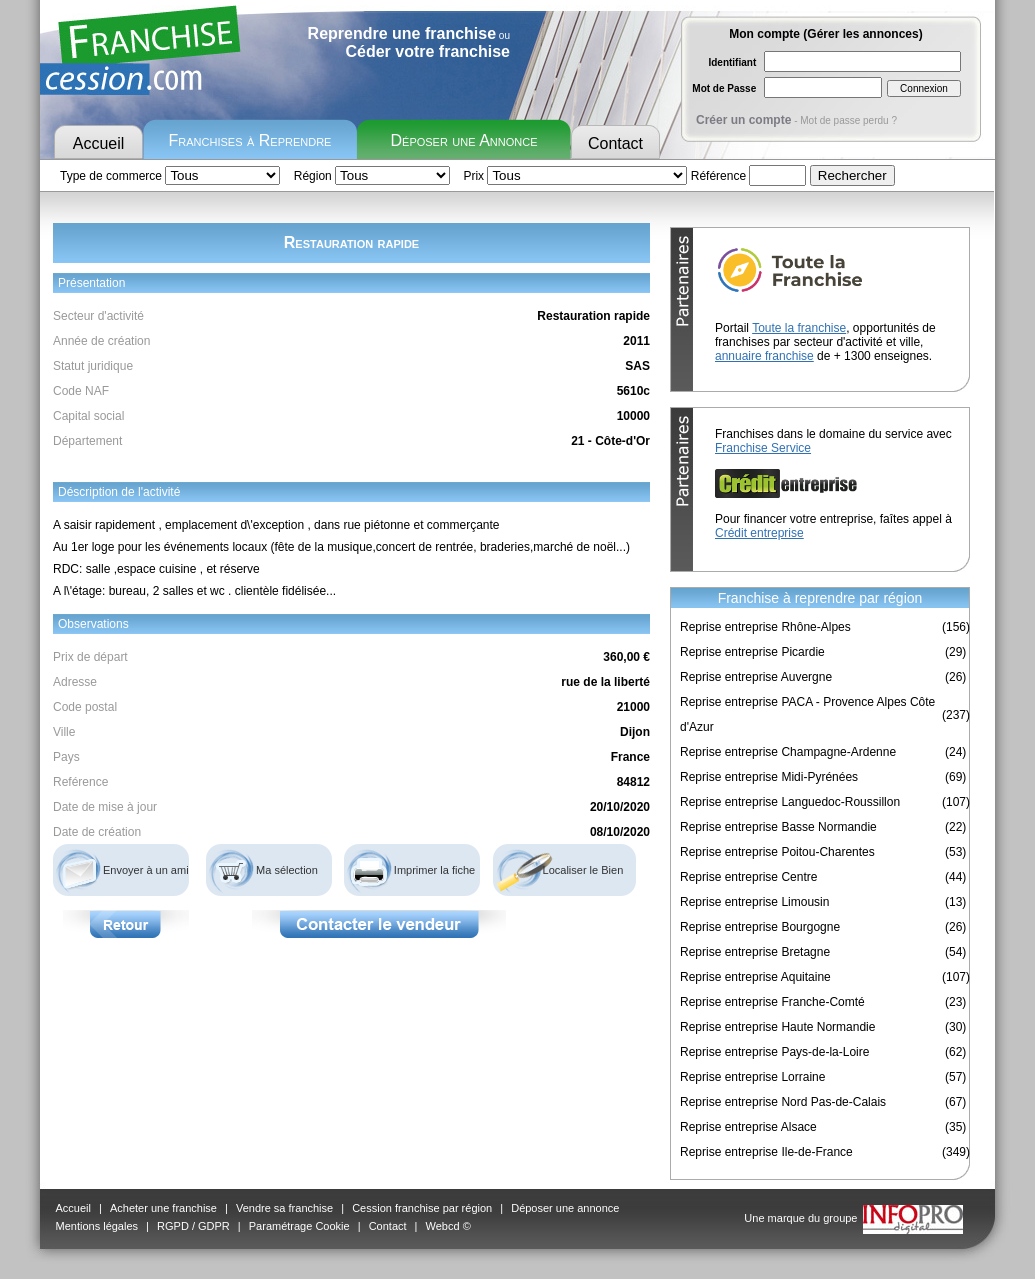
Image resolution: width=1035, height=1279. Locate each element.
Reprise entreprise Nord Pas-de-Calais (783, 1102)
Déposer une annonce (565, 1208)
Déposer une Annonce (464, 140)
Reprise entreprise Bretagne (755, 952)
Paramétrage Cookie (299, 1226)
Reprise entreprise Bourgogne (760, 927)
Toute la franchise (799, 328)
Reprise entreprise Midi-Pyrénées (769, 777)
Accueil (99, 143)
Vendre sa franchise (284, 1208)
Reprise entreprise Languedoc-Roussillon (790, 802)
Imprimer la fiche (434, 870)
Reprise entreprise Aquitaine (755, 977)
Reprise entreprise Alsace (748, 1127)
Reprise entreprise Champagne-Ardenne (788, 752)
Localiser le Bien (583, 870)
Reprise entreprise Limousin (754, 902)
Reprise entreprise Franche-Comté (772, 1002)
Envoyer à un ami (146, 870)
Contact (615, 143)
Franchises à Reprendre (250, 140)
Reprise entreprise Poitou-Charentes (777, 852)
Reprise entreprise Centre (748, 877)
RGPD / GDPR (193, 1226)
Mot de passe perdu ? (848, 120)
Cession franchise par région (422, 1208)
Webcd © (448, 1226)
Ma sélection (287, 870)
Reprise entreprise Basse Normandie (778, 827)
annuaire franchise (764, 356)
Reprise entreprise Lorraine (752, 1077)
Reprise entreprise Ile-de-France (766, 1152)
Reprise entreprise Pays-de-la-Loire (774, 1052)
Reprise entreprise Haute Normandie (777, 1027)
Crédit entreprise (759, 533)
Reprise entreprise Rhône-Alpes (765, 627)
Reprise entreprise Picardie (752, 652)
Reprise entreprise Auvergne (756, 677)
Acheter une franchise (163, 1208)
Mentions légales (97, 1226)
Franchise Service (763, 448)
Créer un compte (743, 120)
